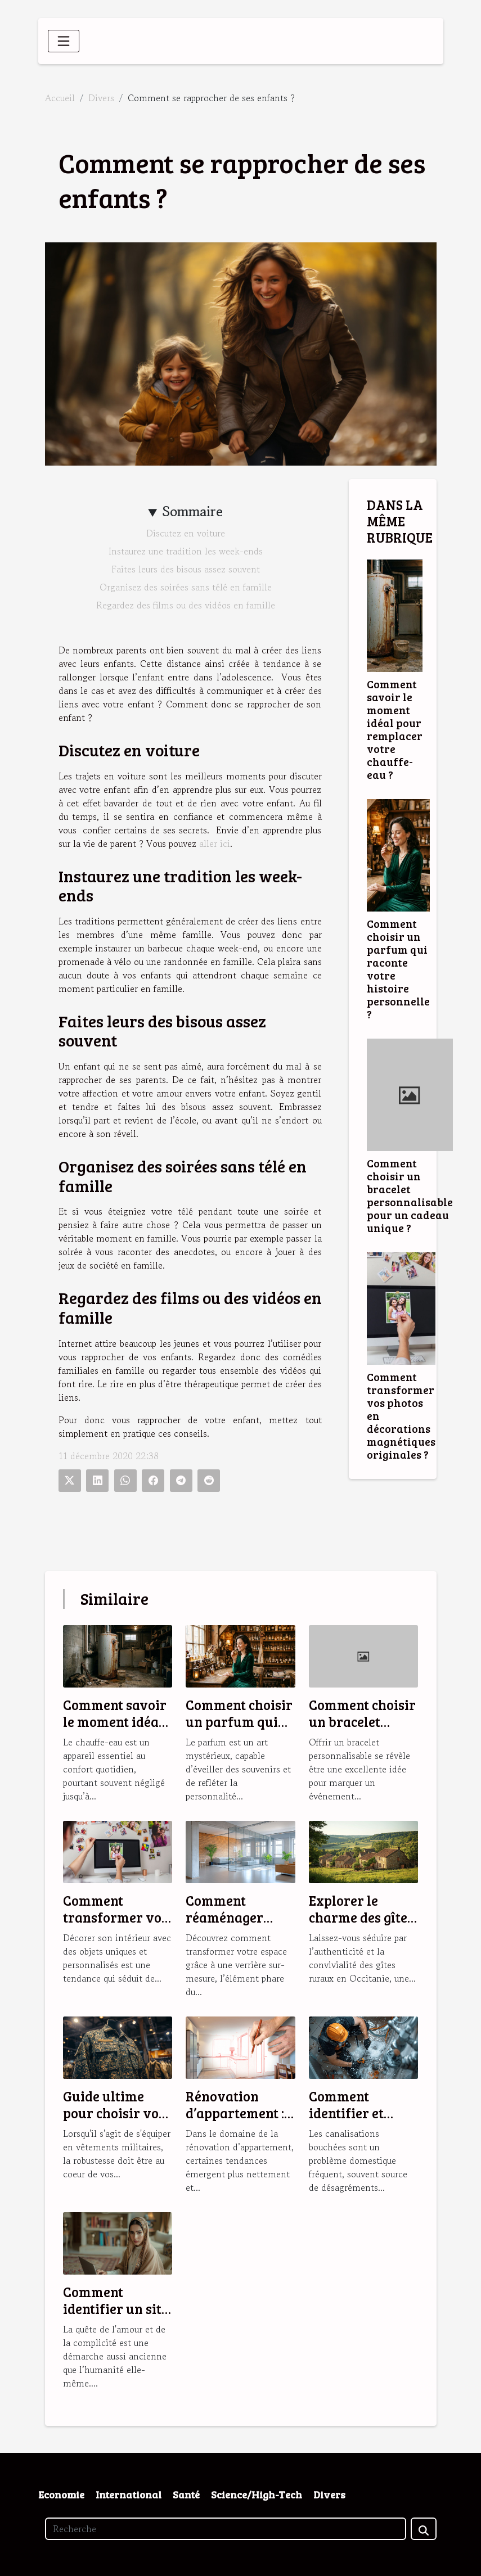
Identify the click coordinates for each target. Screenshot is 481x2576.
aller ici (214, 843)
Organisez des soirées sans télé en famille (186, 587)
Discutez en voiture (185, 533)
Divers (101, 98)
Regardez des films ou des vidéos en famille (185, 605)
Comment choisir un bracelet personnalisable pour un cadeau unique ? (410, 1195)
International (128, 2494)
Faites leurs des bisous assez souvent (185, 569)
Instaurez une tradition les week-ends (186, 551)
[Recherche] (225, 2529)
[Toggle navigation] (63, 41)
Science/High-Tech (256, 2494)
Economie (61, 2494)
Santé (186, 2494)
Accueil (60, 98)
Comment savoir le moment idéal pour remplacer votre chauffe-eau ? (394, 729)
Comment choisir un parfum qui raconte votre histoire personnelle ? (398, 968)
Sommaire (193, 511)
